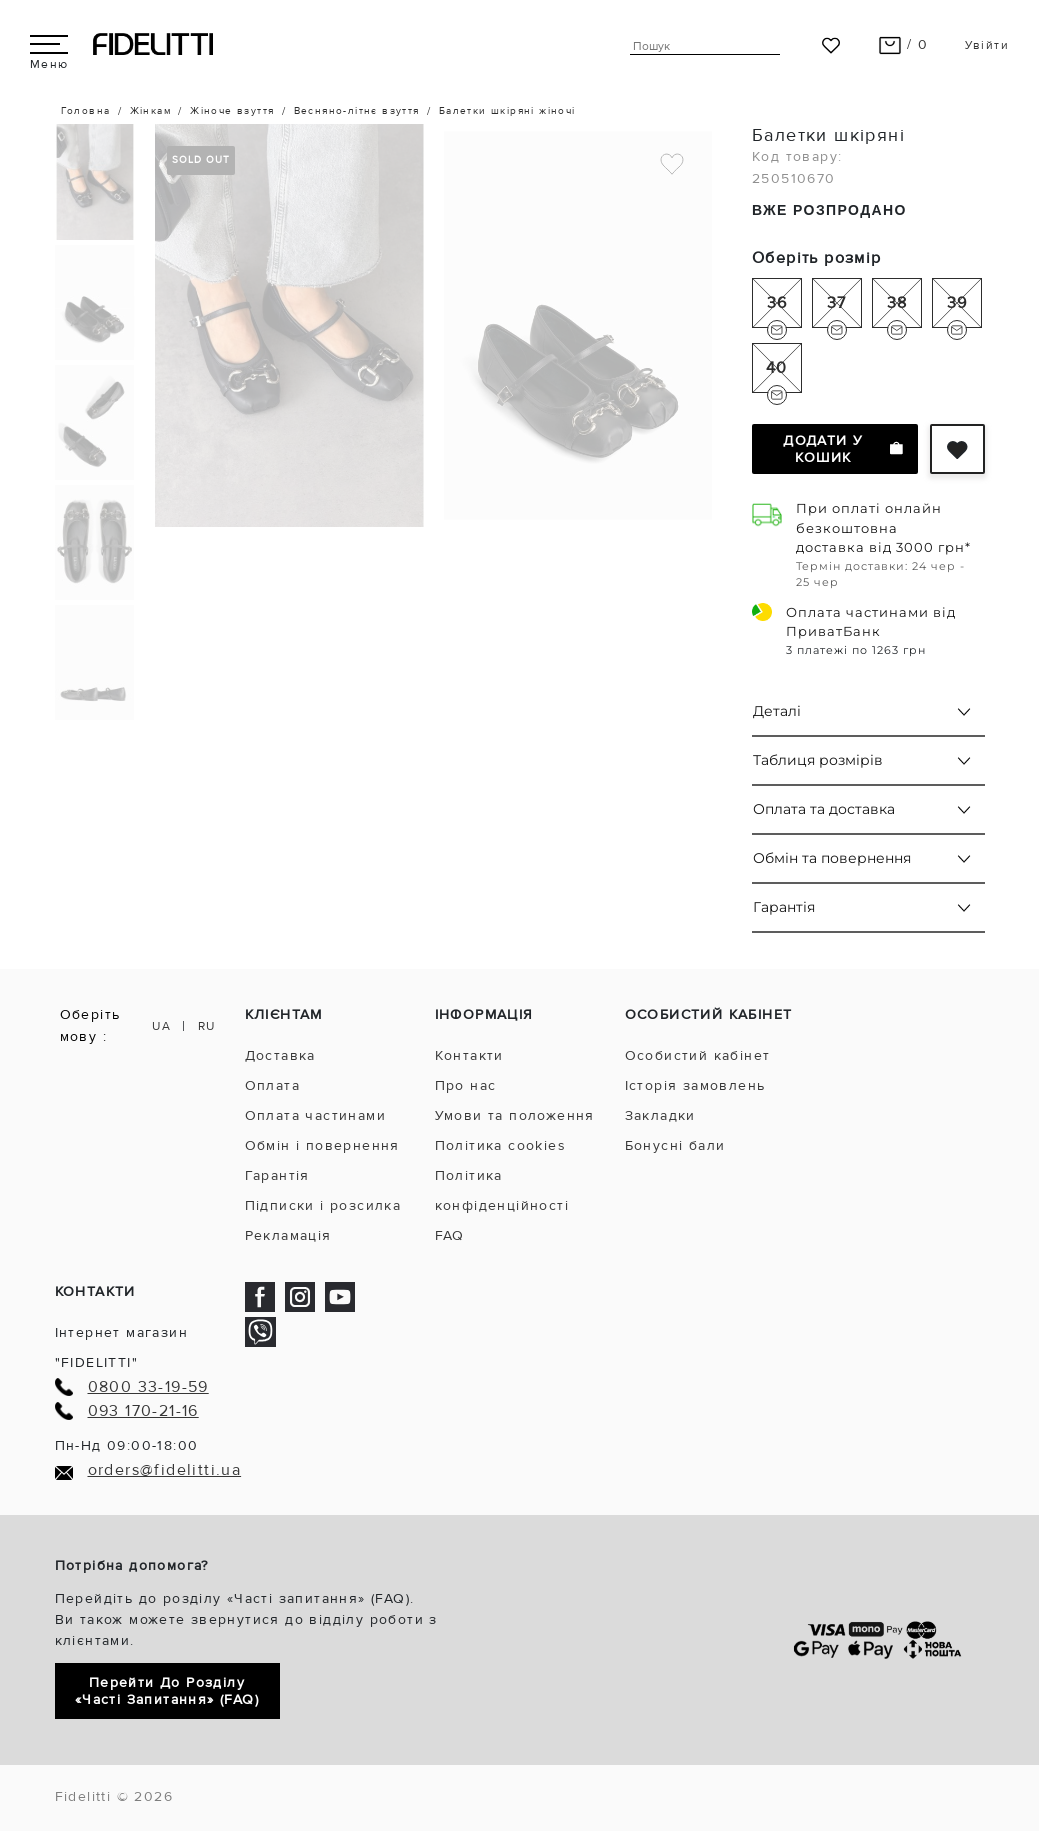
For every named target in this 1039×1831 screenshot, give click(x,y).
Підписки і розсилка (323, 1205)
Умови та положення (515, 1115)
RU (207, 1026)
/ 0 (903, 44)
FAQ (450, 1235)
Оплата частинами (315, 1115)
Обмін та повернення (832, 858)
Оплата (272, 1085)
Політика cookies (500, 1145)
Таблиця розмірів (818, 760)
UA (161, 1026)
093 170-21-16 (143, 1411)
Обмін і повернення (322, 1145)
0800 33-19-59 (148, 1387)
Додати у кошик (842, 449)
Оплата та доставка (824, 809)
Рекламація (288, 1235)
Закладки (660, 1115)
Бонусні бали (675, 1145)
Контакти (469, 1055)
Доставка (280, 1055)
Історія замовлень (695, 1085)
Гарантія (784, 907)
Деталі (777, 711)
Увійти (987, 45)
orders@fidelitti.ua (165, 1470)
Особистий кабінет (698, 1055)
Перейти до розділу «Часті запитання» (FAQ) (167, 1691)
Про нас (466, 1085)
